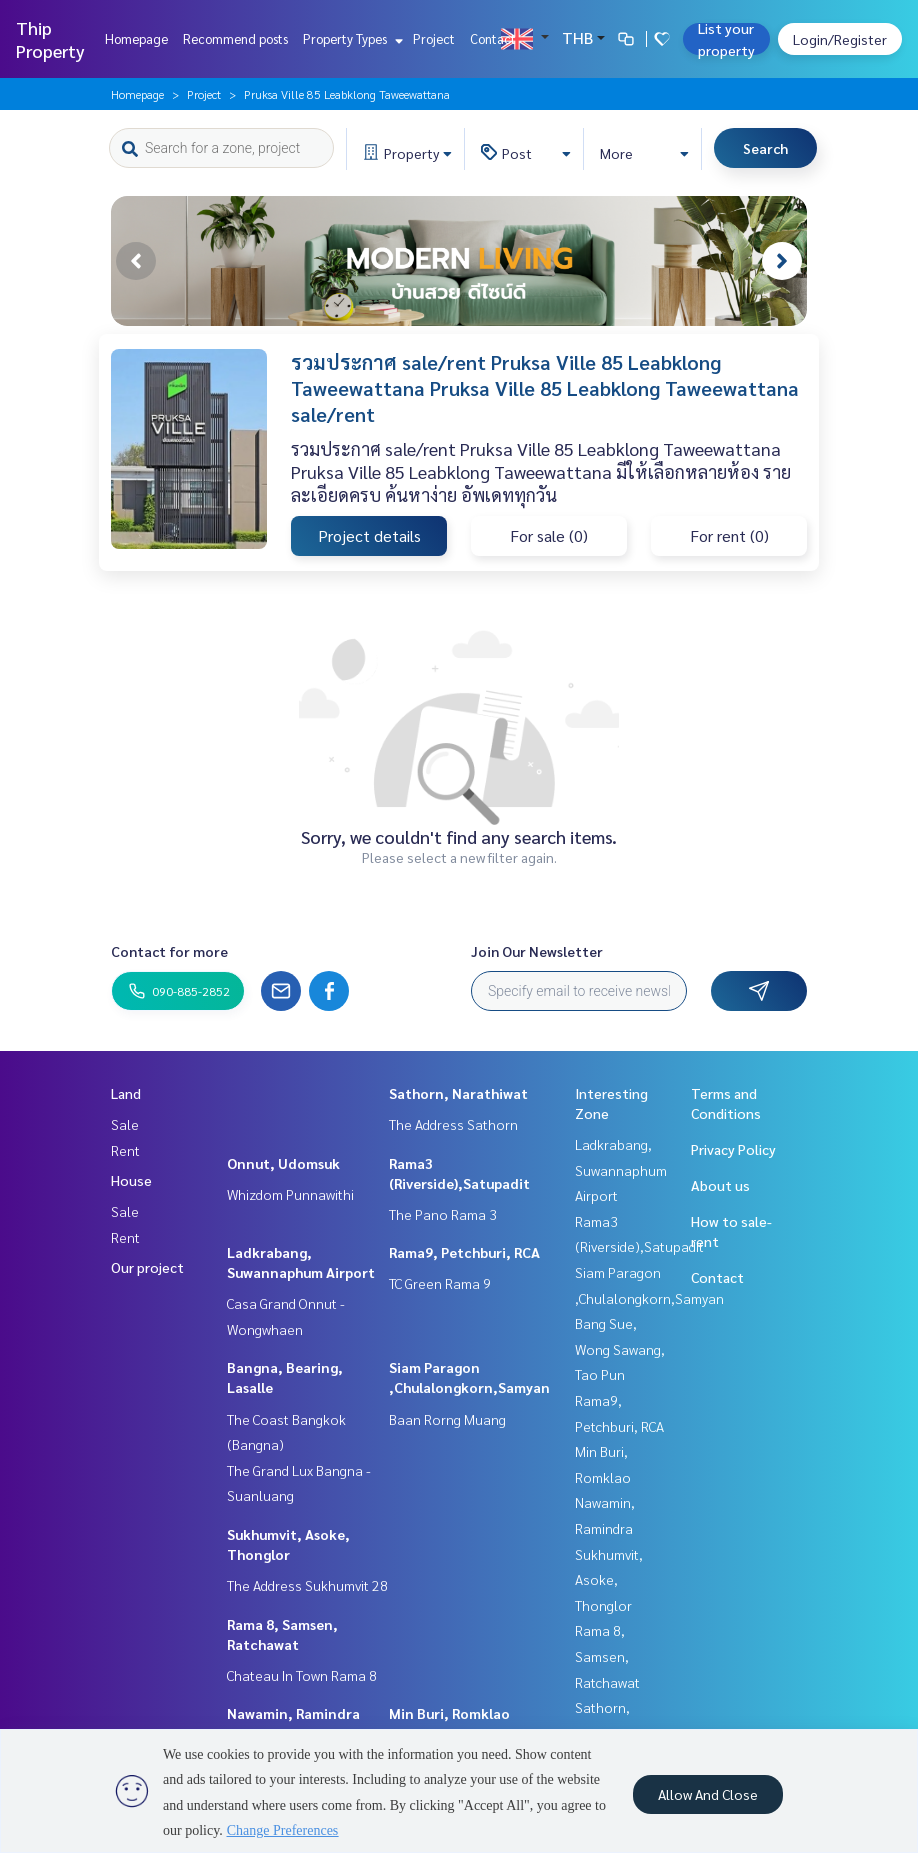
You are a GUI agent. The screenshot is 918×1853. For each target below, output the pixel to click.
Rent (125, 1150)
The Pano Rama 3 (443, 1214)
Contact (493, 38)
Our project (147, 1267)
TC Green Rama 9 (440, 1283)
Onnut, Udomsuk (283, 1163)
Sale (125, 1124)
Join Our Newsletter (537, 951)
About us (720, 1185)
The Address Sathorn (453, 1124)
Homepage (136, 38)
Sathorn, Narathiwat (458, 1093)
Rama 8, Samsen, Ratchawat (607, 1655)
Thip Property (50, 39)
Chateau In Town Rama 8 (302, 1675)
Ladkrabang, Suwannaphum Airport (621, 1169)
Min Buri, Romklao (449, 1713)
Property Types (350, 38)
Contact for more (169, 951)
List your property (726, 39)
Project (434, 38)
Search (765, 148)
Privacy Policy (733, 1149)
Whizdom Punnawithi (290, 1194)
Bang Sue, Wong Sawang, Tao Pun (620, 1348)
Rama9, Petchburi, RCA (464, 1252)
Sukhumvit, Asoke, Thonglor (609, 1579)
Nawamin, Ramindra (293, 1713)
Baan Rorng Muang (447, 1419)
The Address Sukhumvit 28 (307, 1585)
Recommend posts (235, 38)
